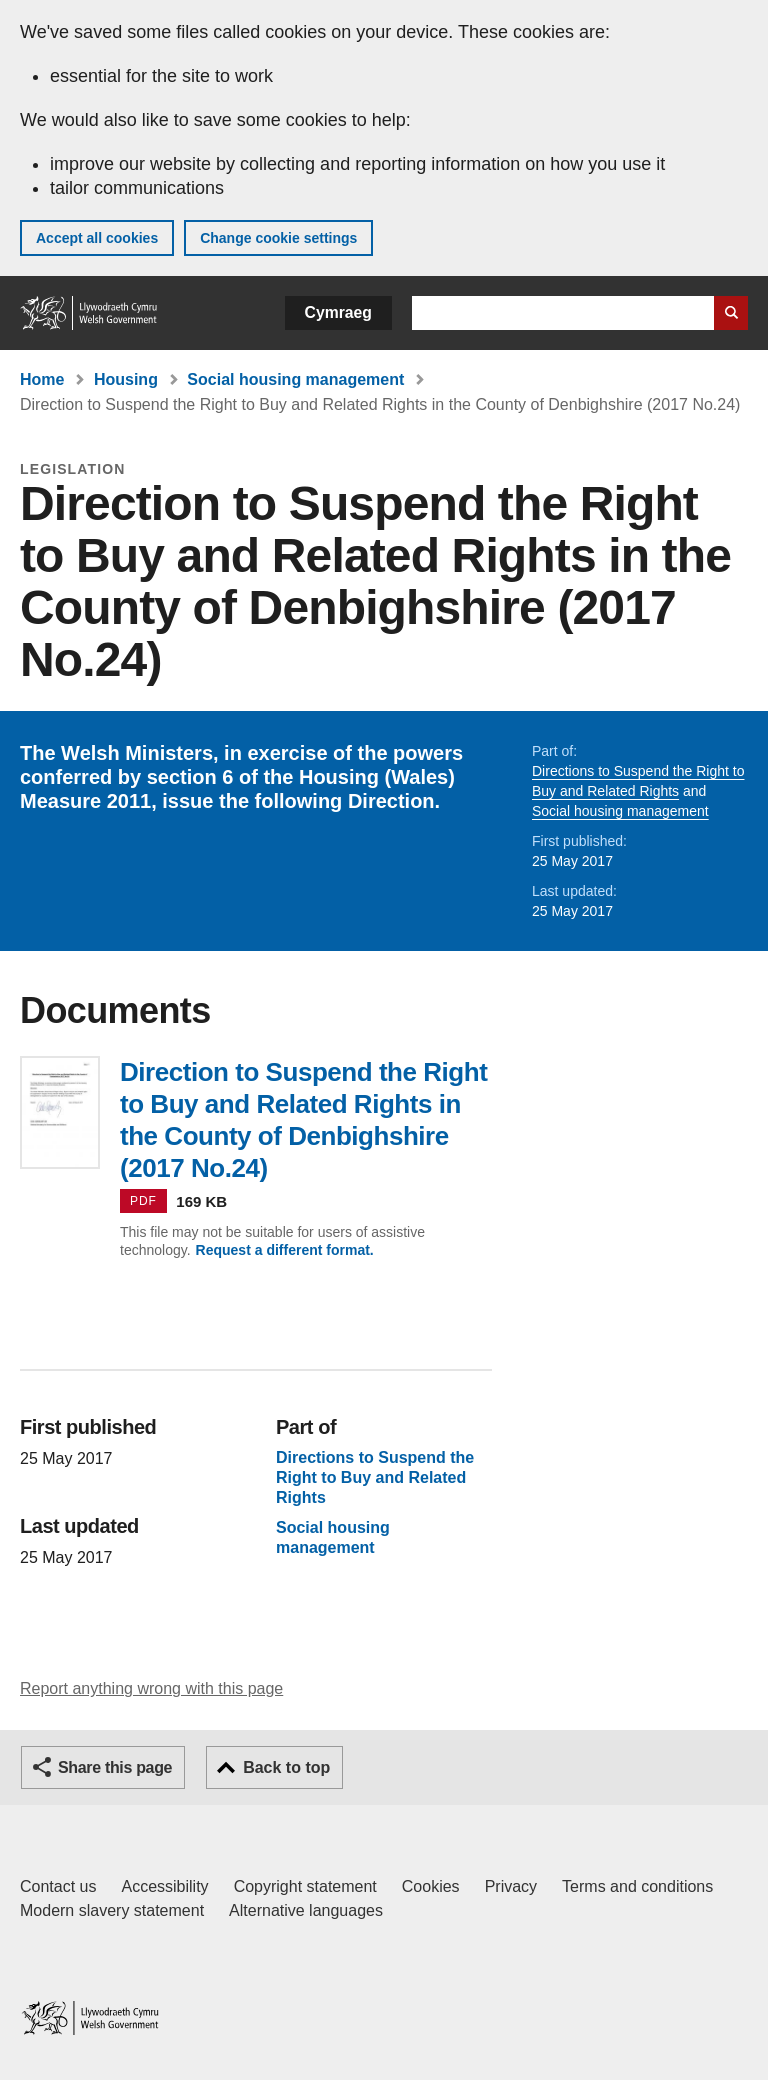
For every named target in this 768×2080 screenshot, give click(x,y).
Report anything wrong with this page (151, 1688)
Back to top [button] (286, 1767)
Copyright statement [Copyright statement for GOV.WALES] (305, 1886)
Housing (126, 379)
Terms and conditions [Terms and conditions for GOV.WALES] (637, 1886)
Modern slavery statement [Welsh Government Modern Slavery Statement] (112, 1910)
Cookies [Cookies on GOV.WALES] (431, 1886)
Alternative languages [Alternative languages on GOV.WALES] (306, 1910)
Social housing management (295, 379)
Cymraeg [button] (338, 312)
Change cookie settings (278, 238)
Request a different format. (285, 1250)
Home (42, 379)
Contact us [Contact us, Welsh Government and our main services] (58, 1886)
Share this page (115, 1767)
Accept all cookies (97, 238)
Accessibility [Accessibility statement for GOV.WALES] (164, 1886)
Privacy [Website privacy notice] (511, 1886)
